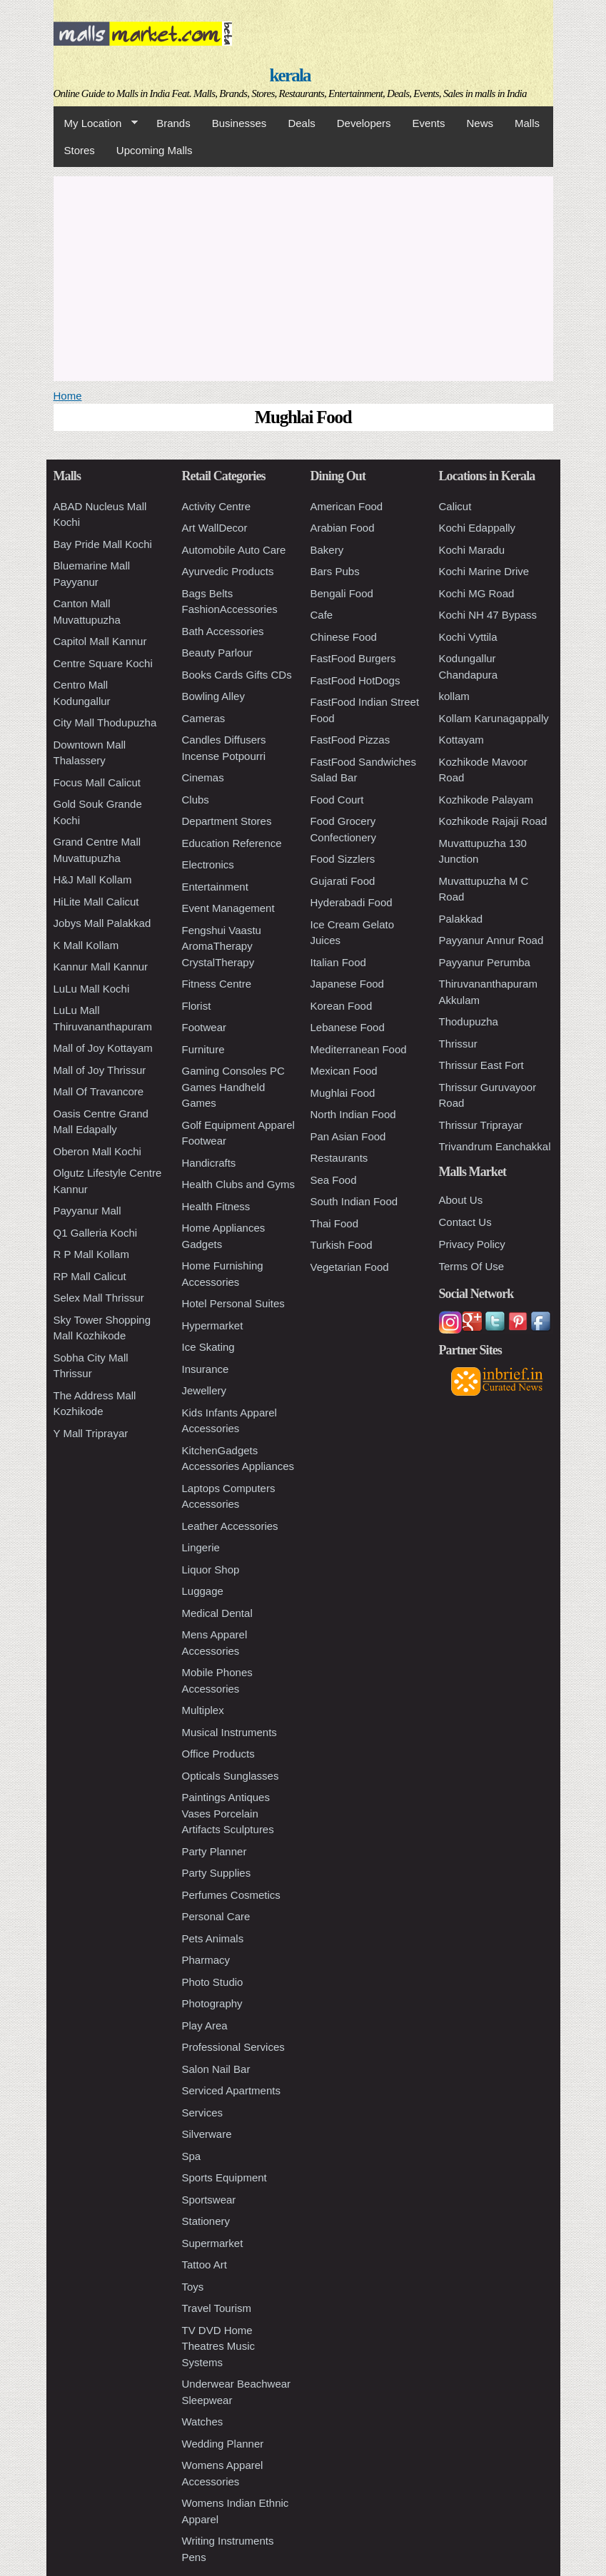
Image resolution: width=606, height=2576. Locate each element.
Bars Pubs (335, 571)
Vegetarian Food (349, 1267)
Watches (202, 2421)
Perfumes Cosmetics (231, 1895)
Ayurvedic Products (228, 571)
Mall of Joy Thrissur (100, 1070)
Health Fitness (216, 1206)
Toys (193, 2287)
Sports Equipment (224, 2177)
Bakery (327, 550)
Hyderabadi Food (351, 902)
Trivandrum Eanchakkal (495, 1146)
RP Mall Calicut (90, 1276)
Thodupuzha (468, 1021)
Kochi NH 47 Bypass (488, 615)
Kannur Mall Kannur (101, 966)
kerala (289, 75)
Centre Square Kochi (103, 663)
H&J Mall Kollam (93, 879)
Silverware (207, 2134)
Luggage (202, 1591)
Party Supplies (216, 1873)
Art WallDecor (215, 528)
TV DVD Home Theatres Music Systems (219, 2346)
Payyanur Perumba (484, 962)
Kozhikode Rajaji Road (493, 821)
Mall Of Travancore (99, 1091)
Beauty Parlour (217, 652)
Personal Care (216, 1916)
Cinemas (203, 777)
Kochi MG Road (477, 593)
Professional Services (233, 2047)
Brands (173, 123)
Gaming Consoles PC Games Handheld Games (233, 1087)
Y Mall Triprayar (91, 1433)
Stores (79, 150)
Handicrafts (209, 1163)
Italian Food (338, 962)
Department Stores (227, 821)
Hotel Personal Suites (233, 1303)
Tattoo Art (204, 2264)
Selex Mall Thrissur (99, 1298)
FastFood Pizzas (350, 740)
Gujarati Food (342, 881)
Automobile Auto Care (234, 550)
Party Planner (214, 1851)
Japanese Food (347, 984)
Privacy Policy (472, 1244)
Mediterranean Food (358, 1049)
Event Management (228, 908)
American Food (346, 506)
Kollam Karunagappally (494, 718)
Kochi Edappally (477, 528)
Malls (527, 123)
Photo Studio (212, 1982)
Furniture (203, 1049)
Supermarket (212, 2243)
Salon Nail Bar (216, 2069)
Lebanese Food (347, 1027)
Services (202, 2112)
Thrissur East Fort (481, 1065)
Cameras (204, 718)
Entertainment (215, 887)
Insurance (205, 1369)
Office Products (218, 1754)
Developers (364, 123)
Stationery (206, 2221)
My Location (96, 123)
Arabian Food (342, 528)
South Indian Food (354, 1201)
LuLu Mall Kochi (92, 989)
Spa (191, 2156)
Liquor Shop (211, 1569)
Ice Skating (208, 1347)
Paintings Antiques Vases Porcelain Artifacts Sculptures (228, 1813)
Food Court (337, 799)
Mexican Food (344, 1071)
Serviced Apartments (231, 2090)
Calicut (455, 506)
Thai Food (334, 1223)
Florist (196, 1006)
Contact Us (465, 1222)
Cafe (321, 615)
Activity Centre (216, 506)
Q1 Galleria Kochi (96, 1233)
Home (68, 396)
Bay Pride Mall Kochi (103, 544)
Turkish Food (341, 1245)
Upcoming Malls (154, 150)
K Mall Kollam (86, 945)
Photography (212, 2003)
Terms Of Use (472, 1266)
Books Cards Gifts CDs (237, 675)
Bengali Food (341, 593)
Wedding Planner (223, 2444)
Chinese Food (343, 637)
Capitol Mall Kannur (100, 641)
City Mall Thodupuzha (105, 722)
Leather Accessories (230, 1526)
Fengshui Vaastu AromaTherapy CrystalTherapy (221, 946)
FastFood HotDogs (355, 680)
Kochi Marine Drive (484, 571)
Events (429, 123)
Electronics (208, 864)
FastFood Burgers (353, 658)
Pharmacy (206, 1960)
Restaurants (339, 1158)
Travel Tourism (217, 2308)
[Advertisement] (303, 276)
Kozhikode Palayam (486, 799)
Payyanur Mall (87, 1211)
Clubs (195, 799)
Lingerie (201, 1547)
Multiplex (203, 1710)
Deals (301, 123)
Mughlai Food (342, 1093)
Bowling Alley (213, 696)
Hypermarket (212, 1325)
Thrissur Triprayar (481, 1125)
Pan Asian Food (348, 1136)
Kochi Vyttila (468, 637)
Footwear (204, 1027)
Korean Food (341, 1006)
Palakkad (461, 919)
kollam (454, 696)
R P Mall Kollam (91, 1254)
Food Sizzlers (342, 859)
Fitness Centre (217, 984)
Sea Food (333, 1180)
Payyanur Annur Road (491, 940)
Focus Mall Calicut (97, 782)
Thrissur (458, 1044)
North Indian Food (353, 1114)
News (479, 123)
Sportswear (209, 2200)
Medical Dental (217, 1613)
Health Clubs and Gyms (238, 1184)
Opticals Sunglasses (230, 1776)
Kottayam (461, 740)
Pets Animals (213, 1938)
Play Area (205, 2025)
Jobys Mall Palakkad (102, 923)
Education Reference (232, 843)
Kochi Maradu (472, 550)
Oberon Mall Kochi (97, 1151)
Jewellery (204, 1390)
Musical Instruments (229, 1732)
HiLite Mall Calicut (96, 902)
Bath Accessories (223, 631)
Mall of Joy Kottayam (103, 1048)
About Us (461, 1200)
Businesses (239, 123)
